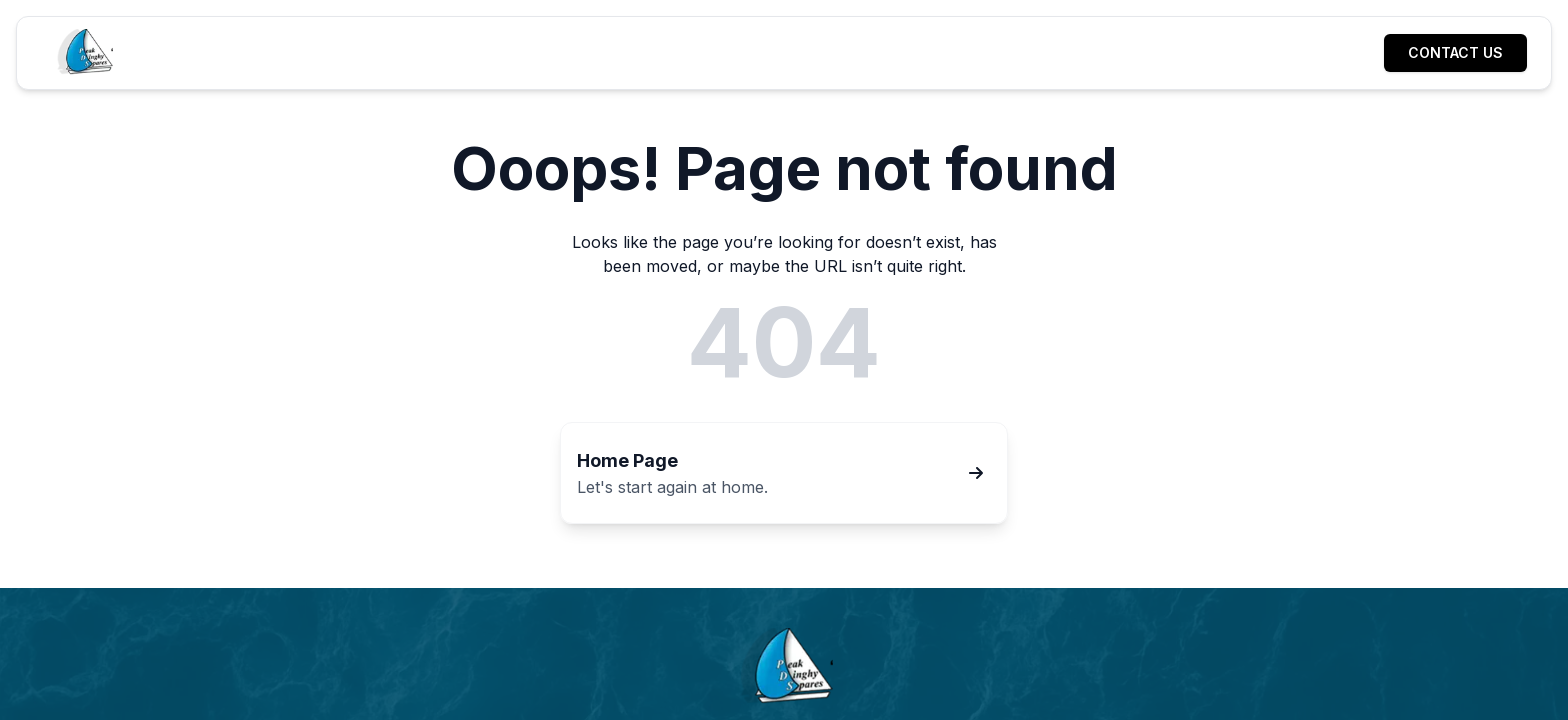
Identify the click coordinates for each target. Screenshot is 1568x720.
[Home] (83, 53)
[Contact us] (1455, 53)
